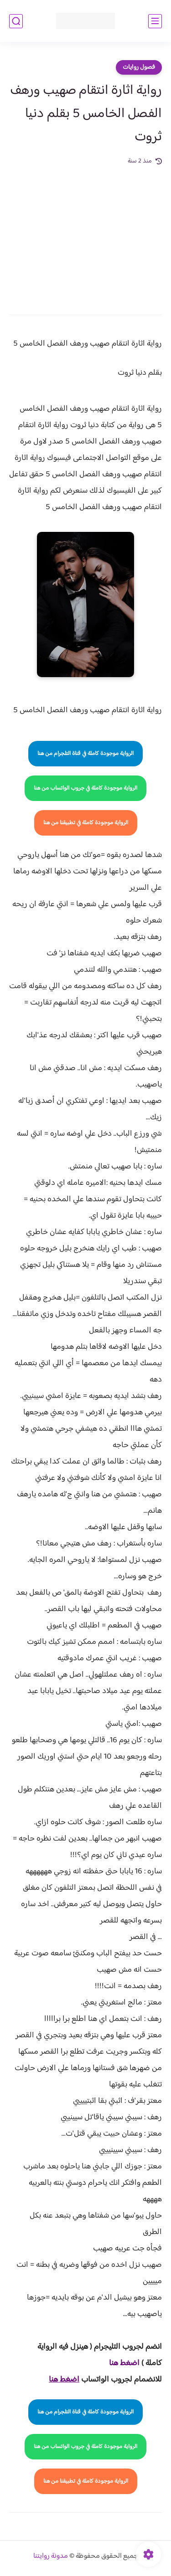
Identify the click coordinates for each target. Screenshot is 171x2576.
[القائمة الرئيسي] (155, 21)
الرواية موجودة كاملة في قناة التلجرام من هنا (85, 754)
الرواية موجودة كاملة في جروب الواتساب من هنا (85, 788)
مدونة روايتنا (50, 2556)
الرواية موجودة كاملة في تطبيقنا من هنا (85, 823)
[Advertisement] (85, 233)
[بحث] (16, 21)
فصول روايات (139, 67)
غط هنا (119, 2363)
